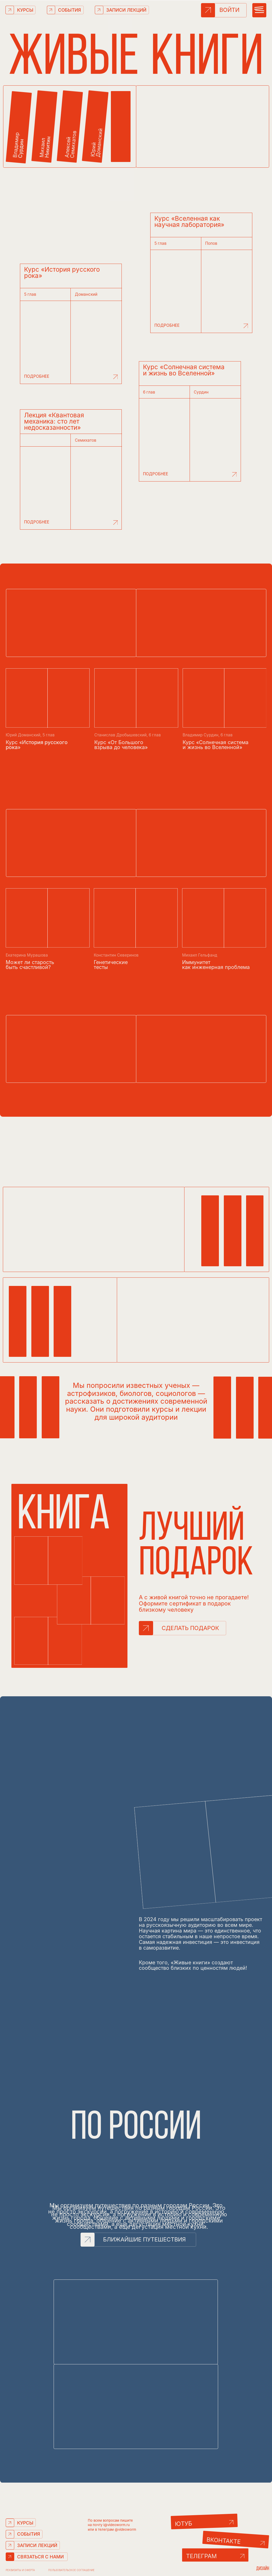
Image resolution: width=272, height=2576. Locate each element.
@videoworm (125, 2529)
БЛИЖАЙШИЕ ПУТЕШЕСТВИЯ (144, 2239)
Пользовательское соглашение (71, 2570)
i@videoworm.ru (116, 2525)
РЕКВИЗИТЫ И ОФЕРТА (20, 2570)
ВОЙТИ (229, 9)
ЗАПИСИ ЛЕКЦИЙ (126, 10)
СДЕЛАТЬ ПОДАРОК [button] (190, 1628)
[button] (146, 1628)
